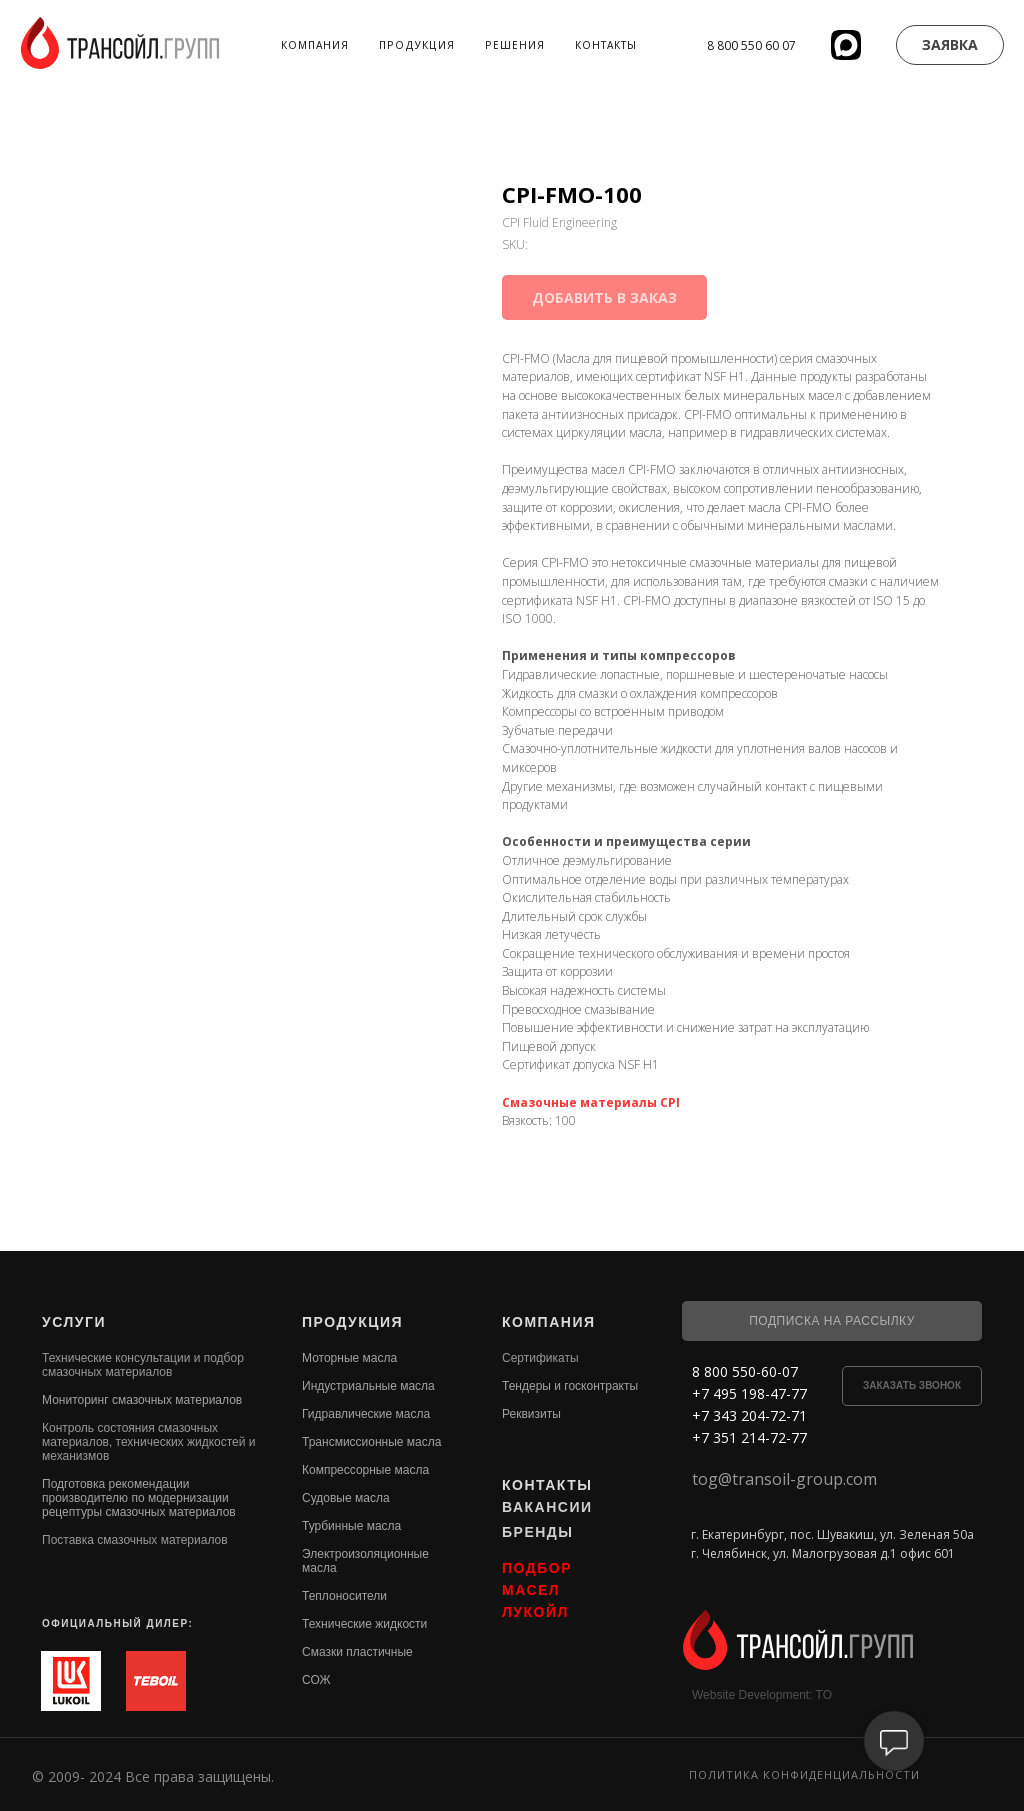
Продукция (417, 45)
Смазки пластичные (357, 1652)
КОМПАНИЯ (549, 1322)
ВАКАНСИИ (547, 1507)
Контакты (606, 45)
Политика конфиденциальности (804, 1774)
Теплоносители (344, 1596)
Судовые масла (346, 1498)
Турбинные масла (351, 1526)
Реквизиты (531, 1414)
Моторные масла (349, 1358)
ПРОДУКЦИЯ (352, 1322)
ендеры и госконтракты (573, 1386)
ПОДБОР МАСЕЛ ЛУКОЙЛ (537, 1590)
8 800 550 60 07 (751, 45)
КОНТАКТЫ (547, 1485)
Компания (315, 45)
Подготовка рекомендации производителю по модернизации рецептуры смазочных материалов (139, 1498)
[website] (846, 45)
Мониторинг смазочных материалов (142, 1400)
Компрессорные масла (365, 1470)
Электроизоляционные (365, 1554)
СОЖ (316, 1680)
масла (319, 1568)
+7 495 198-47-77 (749, 1393)
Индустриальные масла (368, 1386)
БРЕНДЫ (538, 1532)
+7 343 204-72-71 (749, 1415)
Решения (515, 45)
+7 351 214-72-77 (749, 1437)
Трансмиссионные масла (371, 1442)
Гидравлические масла (366, 1414)
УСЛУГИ (74, 1322)
